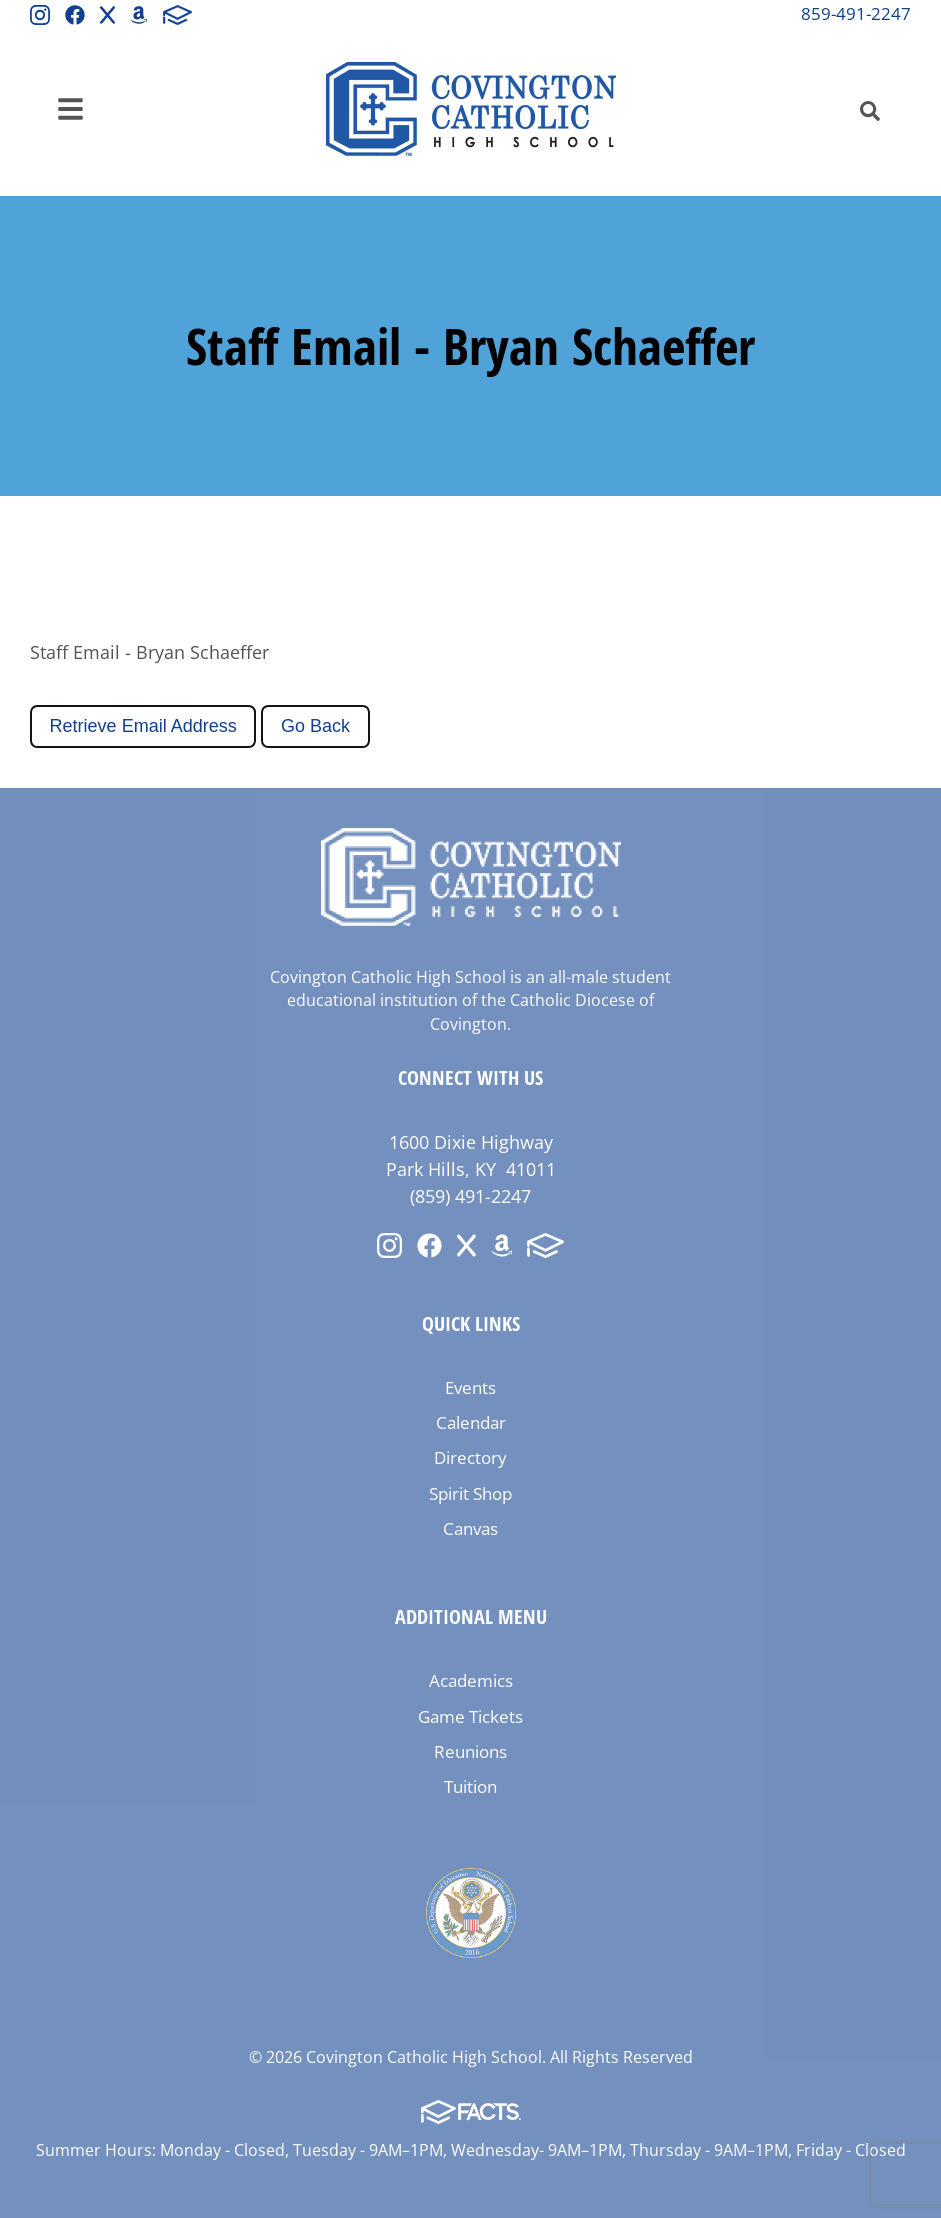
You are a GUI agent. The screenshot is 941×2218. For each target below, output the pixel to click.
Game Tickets (470, 1716)
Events (470, 1387)
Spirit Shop (470, 1493)
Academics (471, 1680)
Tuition (470, 1786)
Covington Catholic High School (471, 109)
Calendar (471, 1422)
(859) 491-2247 (470, 1196)
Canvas (470, 1528)
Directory (470, 1457)
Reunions (470, 1751)
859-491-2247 (856, 13)
